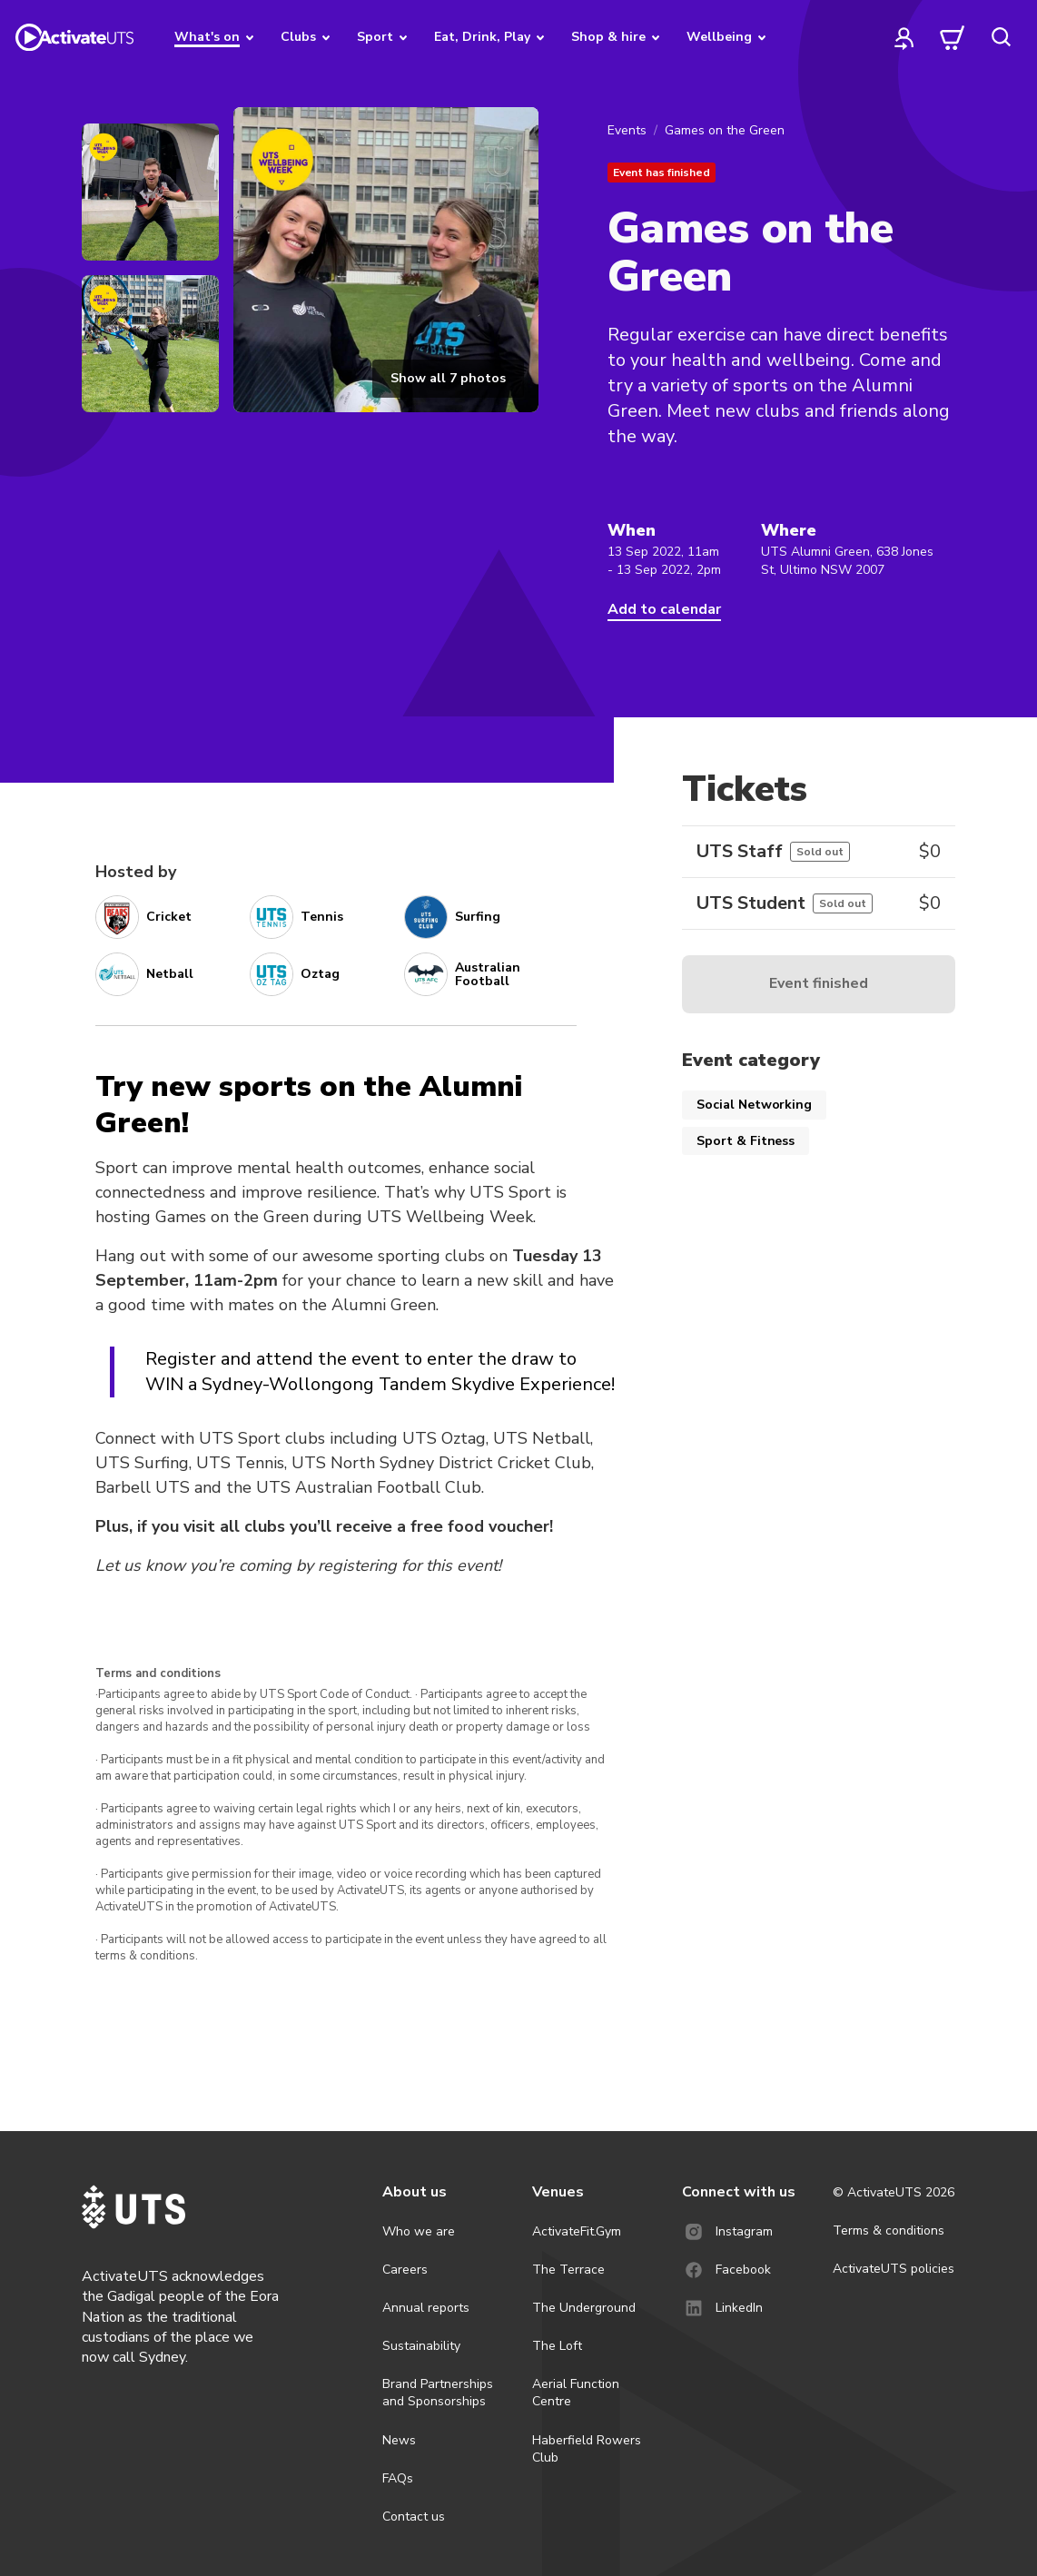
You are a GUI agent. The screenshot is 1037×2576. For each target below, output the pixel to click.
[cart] (952, 37)
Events (627, 130)
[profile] (904, 37)
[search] (1001, 37)
